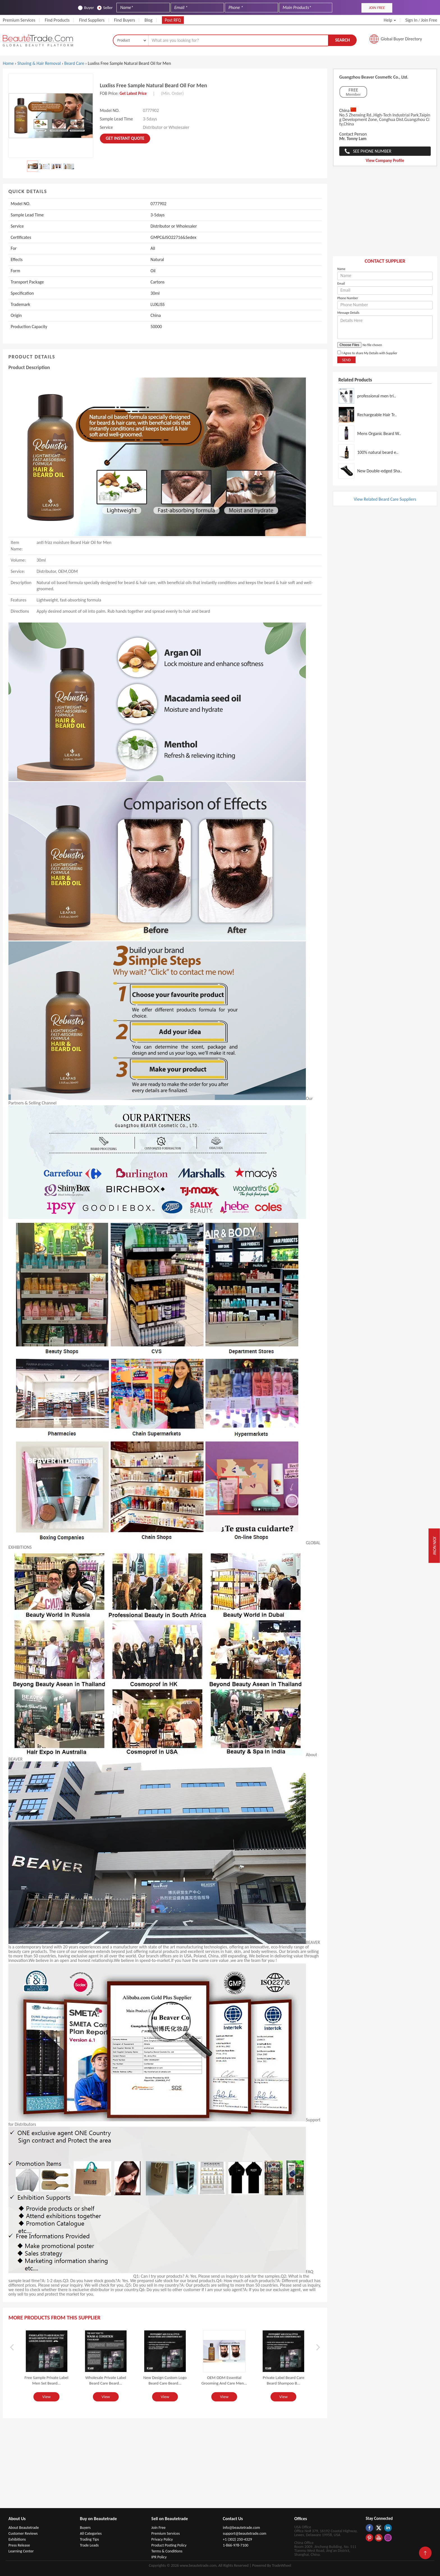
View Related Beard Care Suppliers (385, 499)
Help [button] (390, 20)
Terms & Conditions (166, 2551)
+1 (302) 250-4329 (237, 2539)
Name (341, 269)
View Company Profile (385, 160)
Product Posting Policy (168, 2545)
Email (341, 283)
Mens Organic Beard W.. (379, 433)
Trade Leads (89, 2545)
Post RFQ (173, 20)
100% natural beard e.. (377, 452)
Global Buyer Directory (401, 39)
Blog (148, 20)
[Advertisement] (385, 214)
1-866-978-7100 (235, 2545)
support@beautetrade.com (244, 2533)
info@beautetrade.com (241, 2527)
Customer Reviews (23, 2533)
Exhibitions (17, 2539)
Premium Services (19, 20)
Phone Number (347, 298)
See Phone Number (372, 151)
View (46, 2396)
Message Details (348, 312)
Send (346, 360)
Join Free (429, 20)
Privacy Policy (162, 2539)
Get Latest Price (133, 93)
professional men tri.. (376, 396)
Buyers (85, 2527)
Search (342, 40)
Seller (105, 8)
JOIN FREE (377, 7)
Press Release (19, 2545)
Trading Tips (89, 2539)
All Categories (91, 2533)
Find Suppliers (92, 20)
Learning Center (21, 2551)
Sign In (411, 20)
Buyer (86, 8)
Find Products (57, 20)
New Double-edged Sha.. (379, 470)
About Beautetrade (23, 2527)
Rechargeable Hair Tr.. (377, 414)
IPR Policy (159, 2557)
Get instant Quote (125, 138)
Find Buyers (124, 20)
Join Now (434, 1545)
